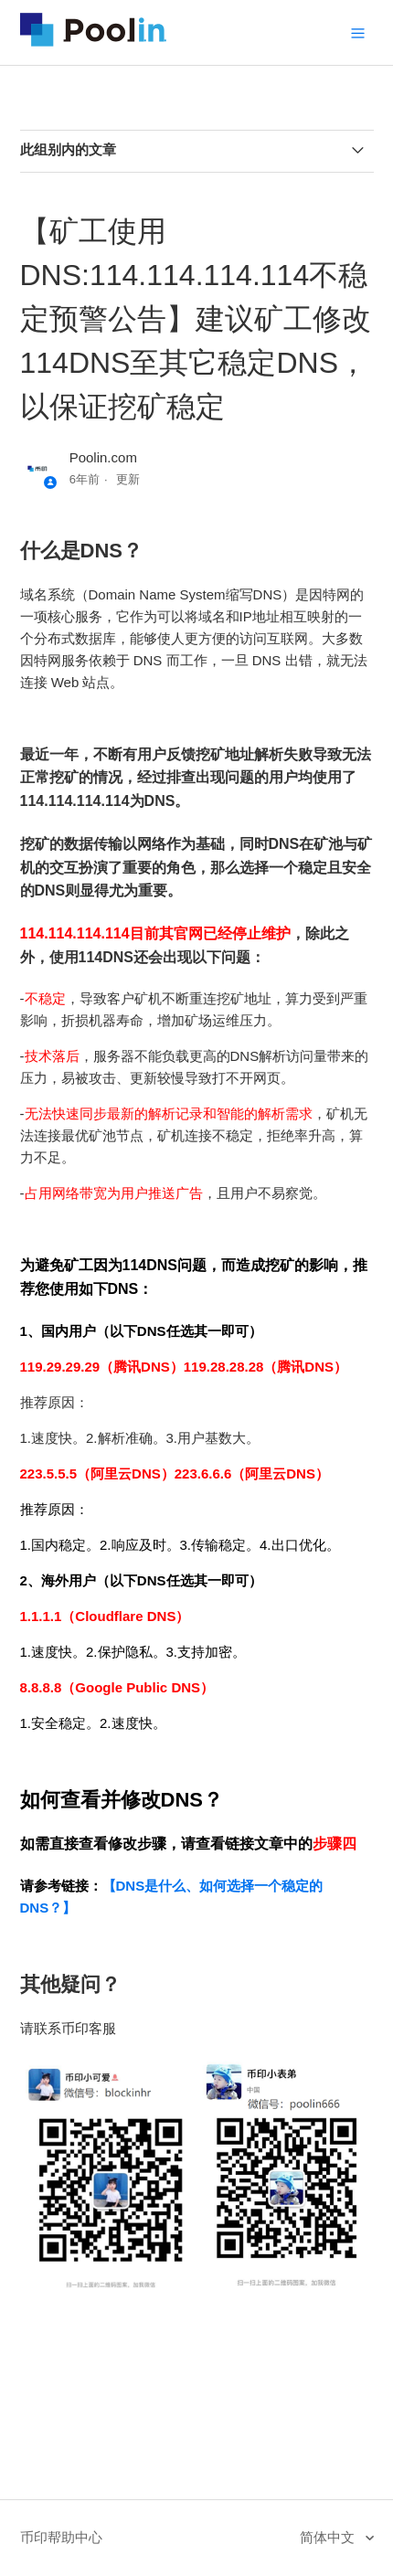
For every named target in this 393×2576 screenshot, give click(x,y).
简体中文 (329, 2537)
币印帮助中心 (61, 2537)
